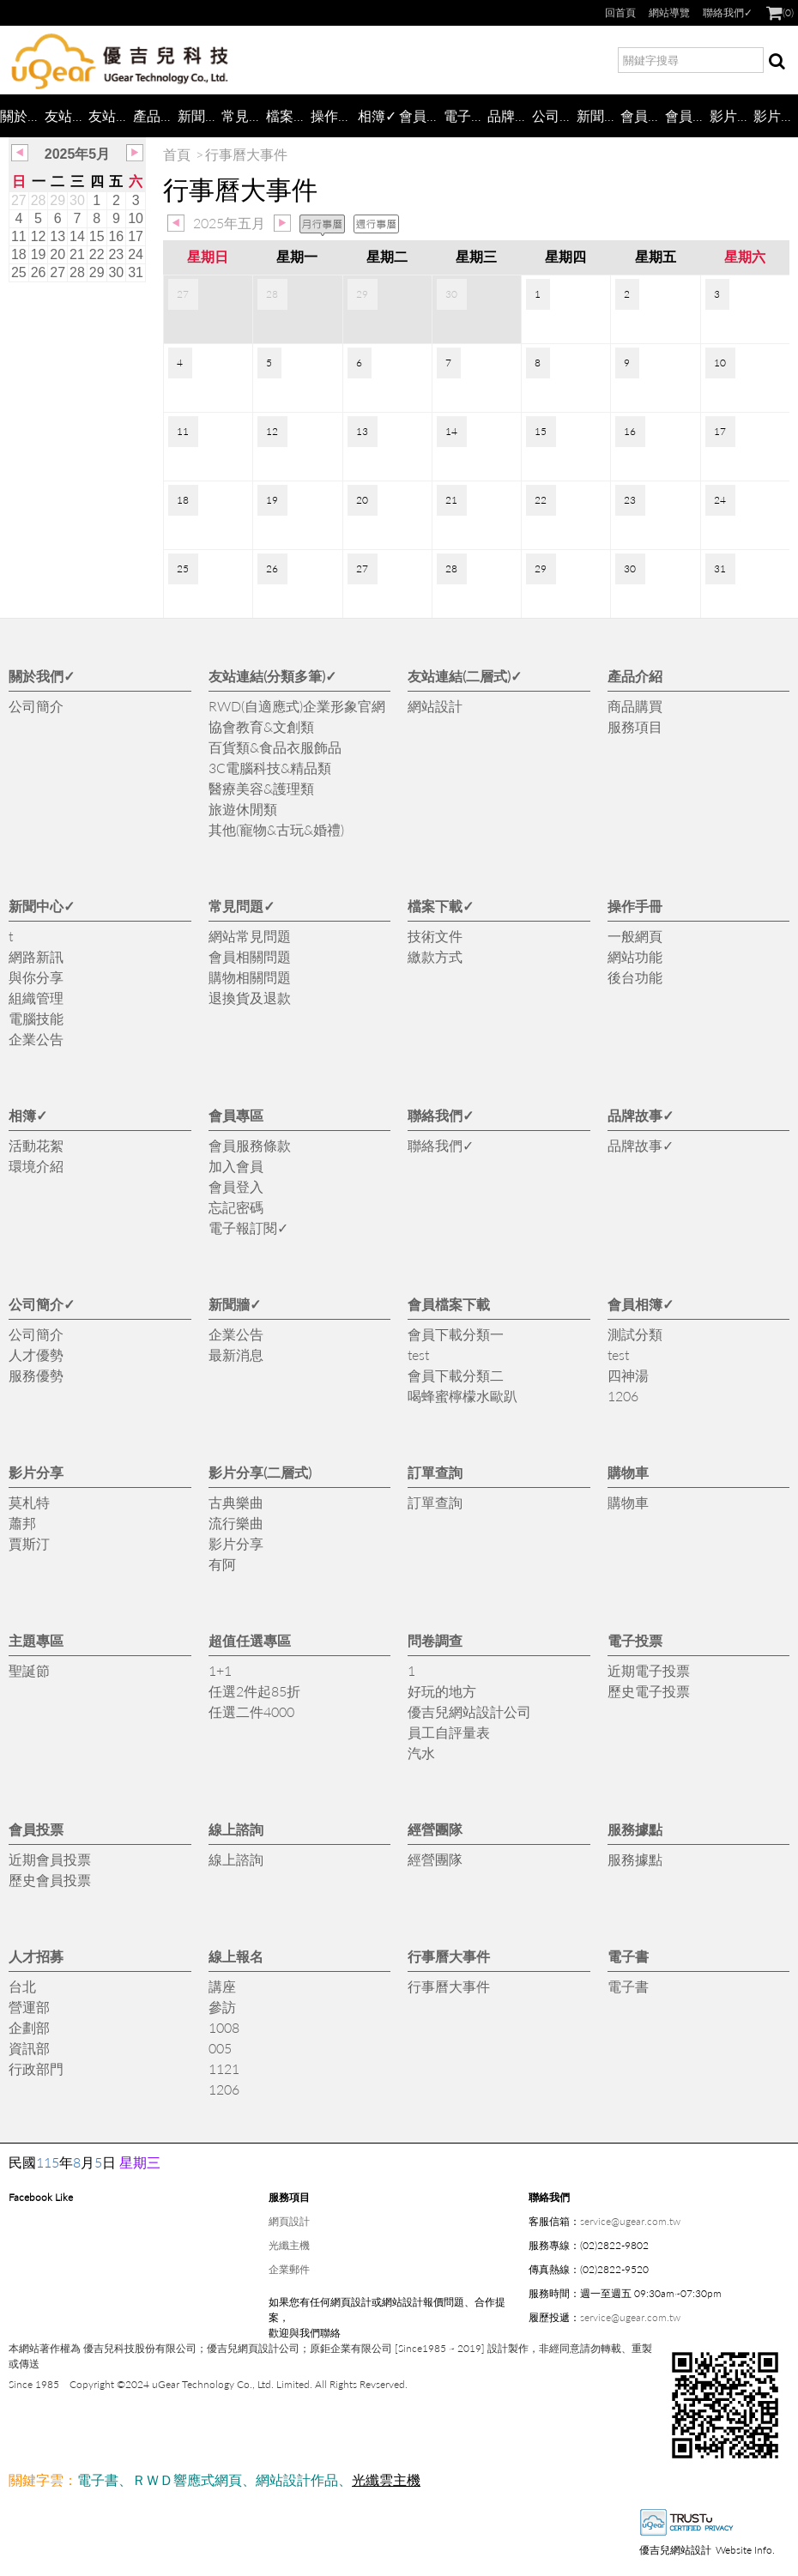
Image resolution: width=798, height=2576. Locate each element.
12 (38, 236)
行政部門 (36, 2068)
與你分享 (36, 977)
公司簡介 (36, 706)
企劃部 (29, 2027)
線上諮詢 (236, 1829)
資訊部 (29, 2048)
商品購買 (635, 706)
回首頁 (620, 12)
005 (220, 2048)
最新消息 (236, 1354)
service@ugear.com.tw (630, 2221)
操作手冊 (333, 115)
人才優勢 (36, 1354)
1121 (224, 2068)
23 (116, 254)
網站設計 (435, 706)
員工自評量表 (449, 1732)
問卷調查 (435, 1640)
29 (57, 200)
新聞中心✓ (200, 115)
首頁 (176, 154)
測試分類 (635, 1334)
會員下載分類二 (456, 1375)
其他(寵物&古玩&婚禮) (276, 829)
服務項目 (635, 726)
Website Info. (745, 2549)
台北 (22, 1986)
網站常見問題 (250, 936)
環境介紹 (36, 1166)
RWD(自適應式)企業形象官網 (297, 706)
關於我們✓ (22, 115)
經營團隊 (435, 1829)
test (418, 1354)
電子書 (628, 1956)
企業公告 (36, 1039)
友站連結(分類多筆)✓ (67, 115)
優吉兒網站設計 (675, 2549)
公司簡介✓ (554, 115)
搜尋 (776, 62)
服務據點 (635, 1829)
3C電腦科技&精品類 (270, 767)
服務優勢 (36, 1375)
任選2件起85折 (254, 1691)
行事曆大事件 (449, 1956)
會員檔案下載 (642, 115)
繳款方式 (435, 956)
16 (116, 236)
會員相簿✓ (687, 115)
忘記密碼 (236, 1207)
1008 (224, 2027)
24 (135, 254)
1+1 (220, 1670)
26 (38, 272)
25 (19, 272)
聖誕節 (29, 1670)
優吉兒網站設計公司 (469, 1711)
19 (38, 254)
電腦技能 (36, 1018)
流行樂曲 (236, 1523)
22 (97, 254)
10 (135, 218)
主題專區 (36, 1640)
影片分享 (732, 115)
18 (19, 254)
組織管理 (36, 997)
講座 (222, 1986)
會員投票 (36, 1829)
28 (38, 200)
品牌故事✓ (509, 115)
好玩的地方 (442, 1691)
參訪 (222, 2007)
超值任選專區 (250, 1640)
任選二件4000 (251, 1711)
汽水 (421, 1753)
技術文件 (435, 936)
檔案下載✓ (288, 115)
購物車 (628, 1472)
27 (19, 200)
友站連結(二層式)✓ (110, 115)
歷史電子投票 (649, 1691)
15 (97, 236)
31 (135, 272)
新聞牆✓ (599, 115)
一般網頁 (635, 936)
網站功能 (635, 956)
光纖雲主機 (386, 2479)
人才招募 (36, 1956)
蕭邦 (22, 1523)
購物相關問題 (250, 977)
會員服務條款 (250, 1145)
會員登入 (236, 1186)
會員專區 (421, 115)
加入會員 (236, 1166)
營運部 (29, 2007)
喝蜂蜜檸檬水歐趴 (462, 1396)
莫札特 (29, 1502)
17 (135, 236)
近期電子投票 (649, 1670)
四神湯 (628, 1375)
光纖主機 (289, 2245)
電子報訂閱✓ (466, 115)
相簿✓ (377, 115)
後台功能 (635, 977)
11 (19, 236)
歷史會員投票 (50, 1880)
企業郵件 (289, 2269)
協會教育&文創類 (261, 726)
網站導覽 (669, 12)
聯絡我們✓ (728, 12)
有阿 (222, 1564)
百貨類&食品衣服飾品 (275, 747)
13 (57, 236)
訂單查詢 (435, 1472)
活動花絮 (36, 1145)
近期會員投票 (50, 1859)
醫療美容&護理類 (261, 788)
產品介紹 (155, 115)
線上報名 (236, 1956)
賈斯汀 (29, 1543)
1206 (623, 1396)
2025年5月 (78, 154)
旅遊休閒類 (243, 809)
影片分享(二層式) (775, 115)
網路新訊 (36, 956)
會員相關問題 (250, 956)
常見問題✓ (243, 115)
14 (77, 236)
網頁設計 (289, 2221)
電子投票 (635, 1640)
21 (77, 254)
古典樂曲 (236, 1502)
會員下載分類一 (456, 1334)
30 (77, 200)
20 (57, 254)
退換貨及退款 (250, 997)
